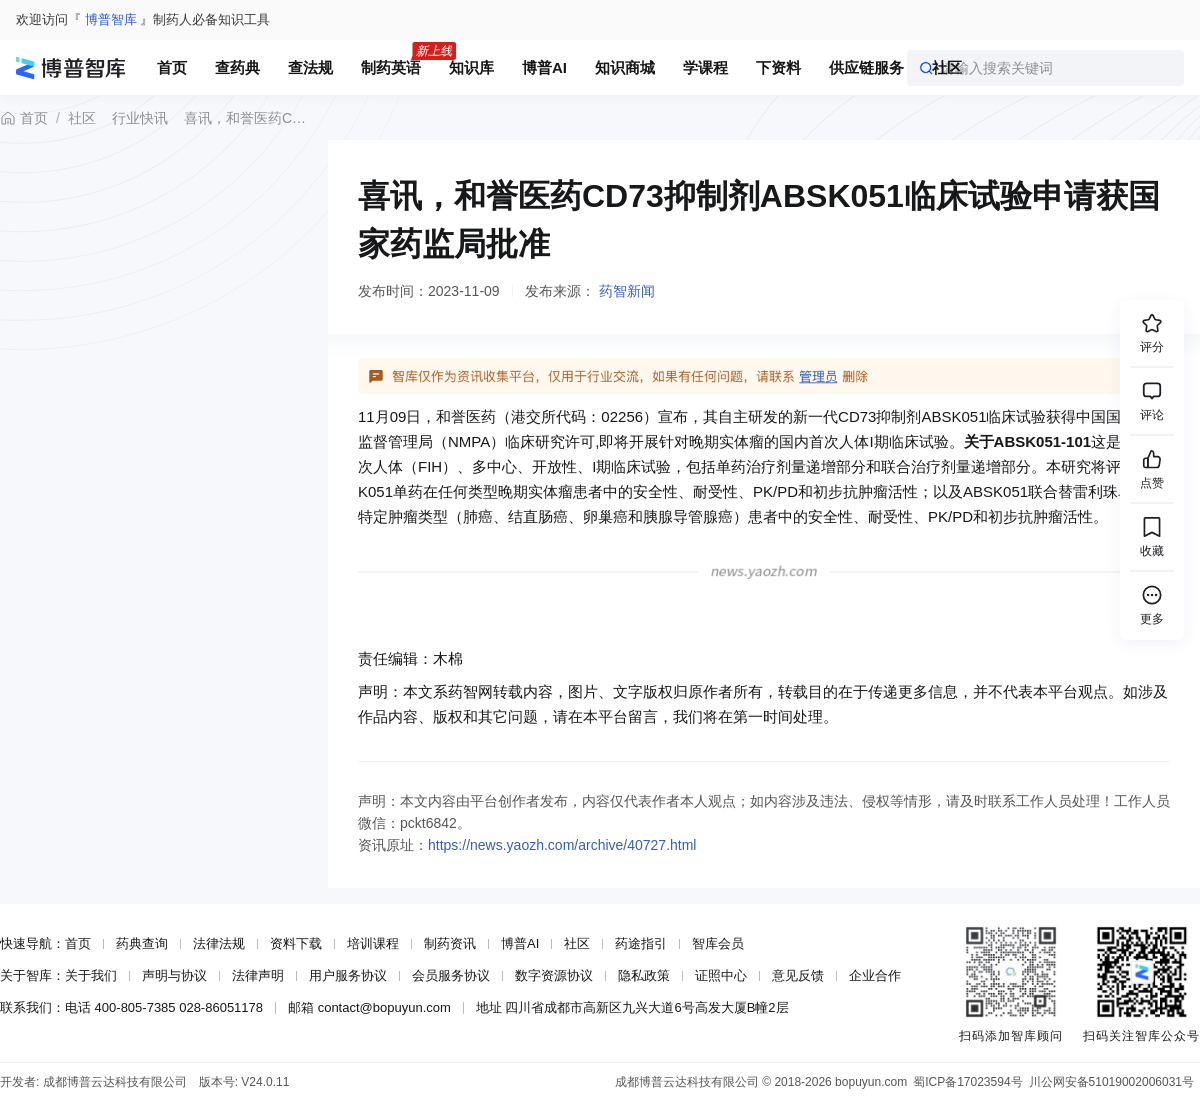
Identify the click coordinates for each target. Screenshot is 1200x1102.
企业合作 (875, 975)
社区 (82, 118)
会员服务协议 (451, 975)
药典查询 (142, 943)
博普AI (520, 943)
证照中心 (721, 975)
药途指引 (641, 943)
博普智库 (111, 19)
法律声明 (258, 975)
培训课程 (373, 943)
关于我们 (91, 975)
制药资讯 (450, 943)
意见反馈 (798, 975)
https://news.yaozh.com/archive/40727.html (562, 845)
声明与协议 (174, 975)
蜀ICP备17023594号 (967, 1082)
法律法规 (219, 943)
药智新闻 (627, 291)
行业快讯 (140, 118)
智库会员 (718, 943)
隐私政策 (644, 975)
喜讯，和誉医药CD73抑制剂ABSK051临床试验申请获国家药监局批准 (247, 118)
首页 (24, 118)
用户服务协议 (348, 975)
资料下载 (296, 943)
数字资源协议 (554, 975)
